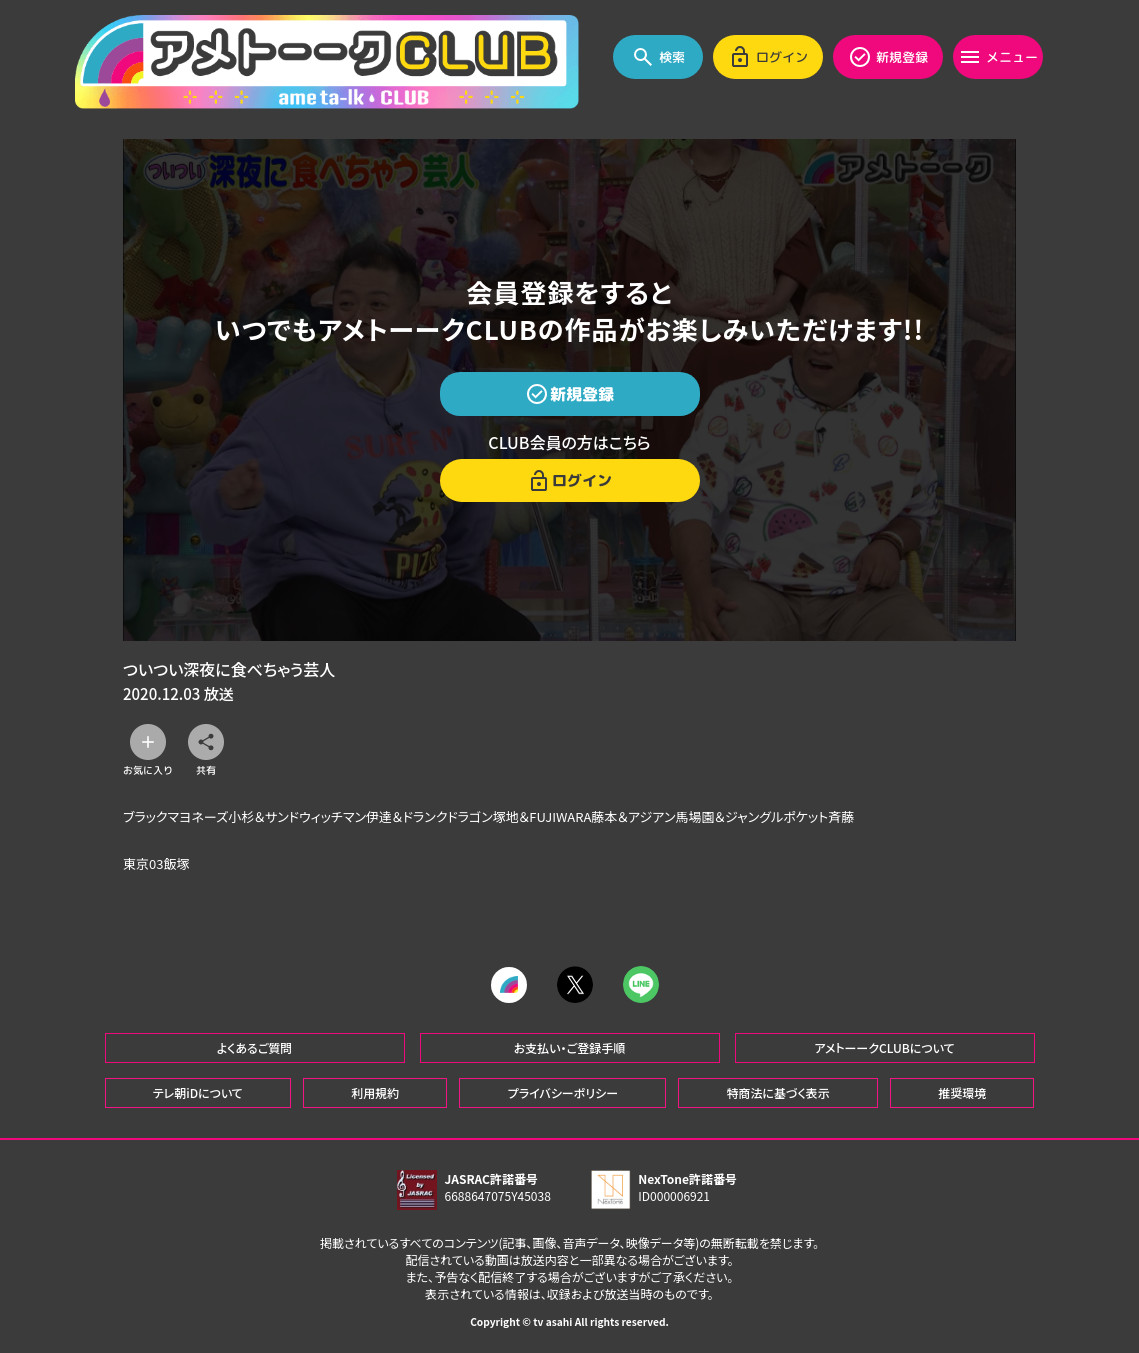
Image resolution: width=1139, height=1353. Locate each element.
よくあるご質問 (255, 1047)
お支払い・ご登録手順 (569, 1047)
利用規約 (375, 1092)
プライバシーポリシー (563, 1092)
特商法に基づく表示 (777, 1092)
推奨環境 (962, 1092)
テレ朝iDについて (198, 1092)
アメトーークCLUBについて (884, 1047)
